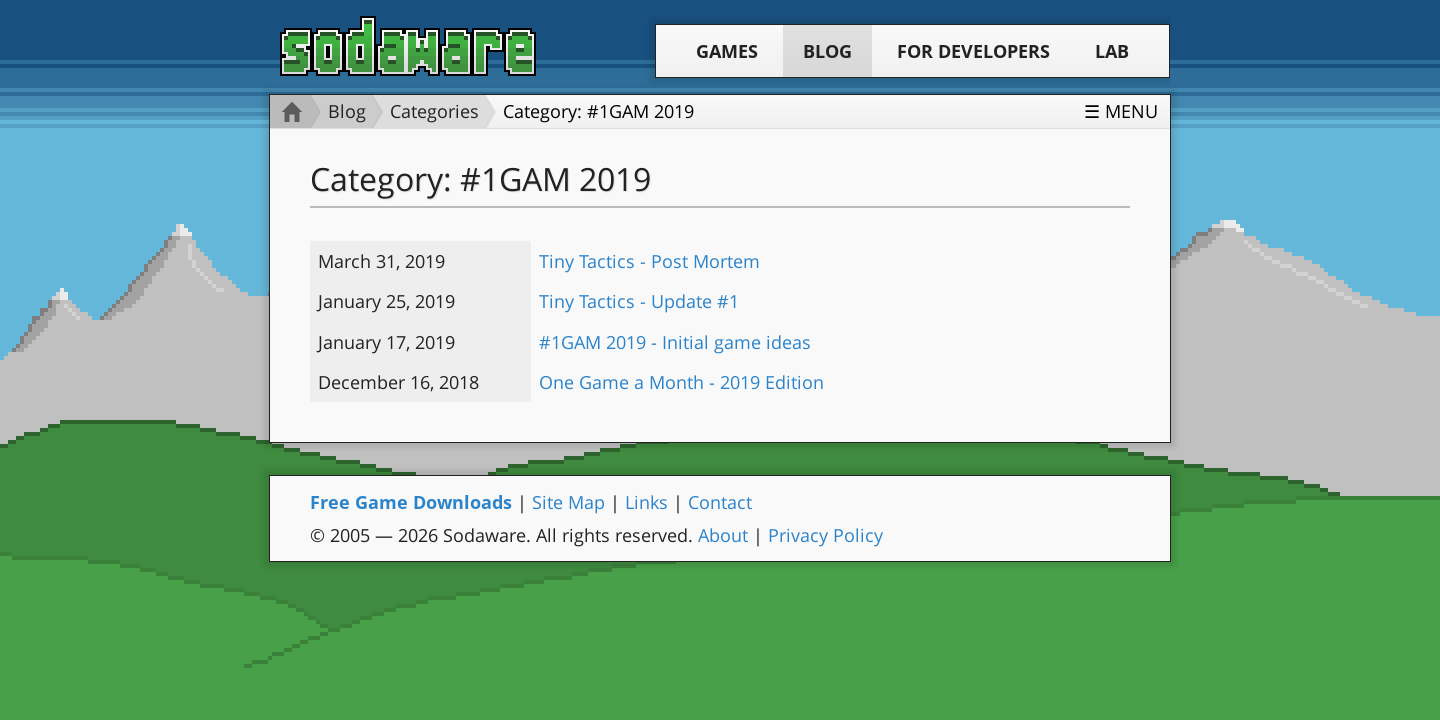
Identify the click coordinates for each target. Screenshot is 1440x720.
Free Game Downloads (411, 502)
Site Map (568, 502)
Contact (720, 502)
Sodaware (408, 46)
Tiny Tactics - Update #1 (639, 301)
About (723, 535)
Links (646, 502)
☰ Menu (1121, 111)
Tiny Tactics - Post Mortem (649, 261)
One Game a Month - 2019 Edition (681, 382)
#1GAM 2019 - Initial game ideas (675, 342)
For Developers (973, 51)
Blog (827, 51)
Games (727, 51)
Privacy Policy (825, 535)
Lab (1112, 51)
